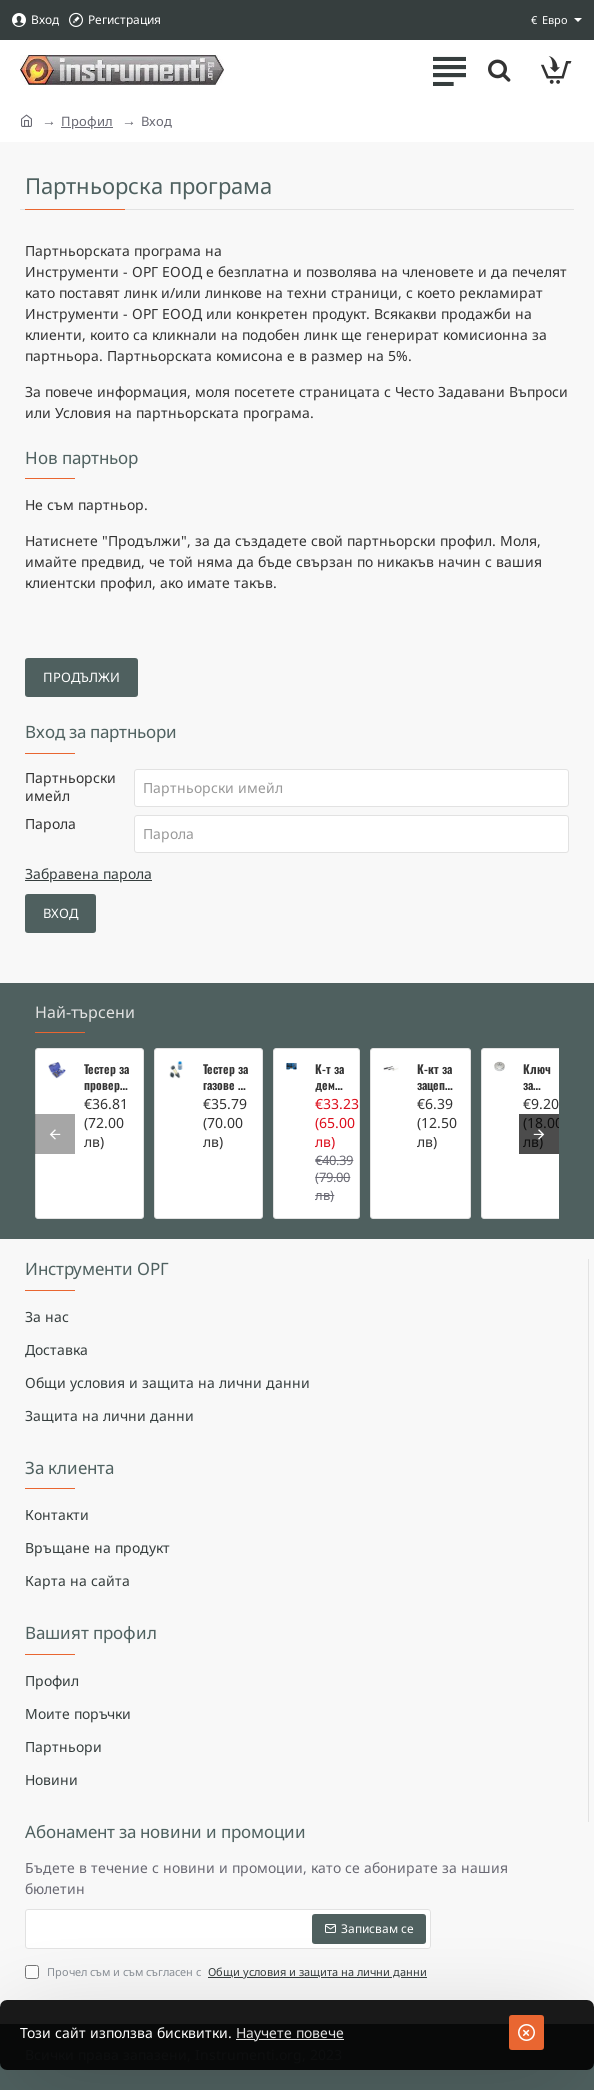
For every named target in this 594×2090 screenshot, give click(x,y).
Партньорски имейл (70, 787)
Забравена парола (88, 873)
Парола (50, 824)
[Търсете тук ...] (499, 70)
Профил (87, 121)
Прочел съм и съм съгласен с (228, 1972)
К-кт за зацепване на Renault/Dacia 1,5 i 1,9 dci (438, 1077)
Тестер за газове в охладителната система (226, 1077)
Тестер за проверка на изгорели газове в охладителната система (107, 1077)
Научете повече (290, 2032)
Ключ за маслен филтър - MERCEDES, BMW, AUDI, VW (539, 1077)
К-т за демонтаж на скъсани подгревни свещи (331, 1077)
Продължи (81, 677)
